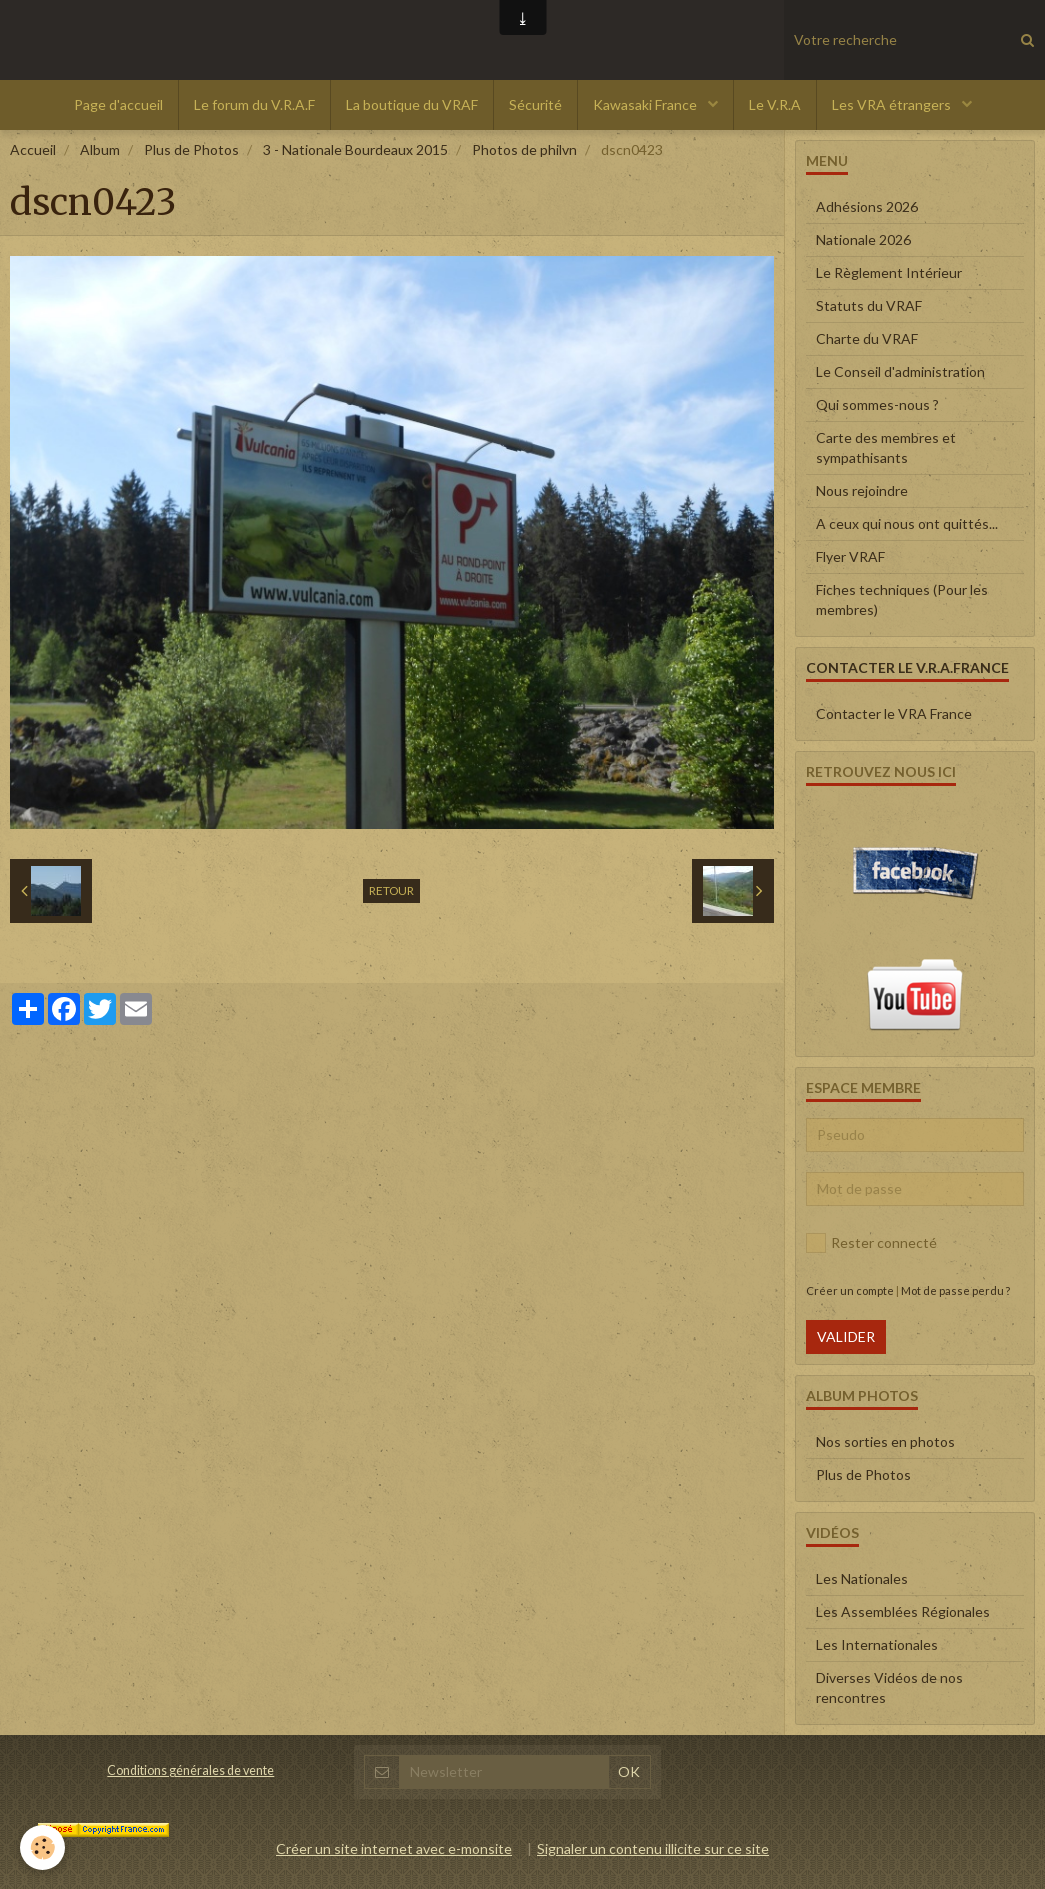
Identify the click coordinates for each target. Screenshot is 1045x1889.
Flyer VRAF (850, 556)
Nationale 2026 (863, 239)
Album (100, 149)
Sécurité (535, 104)
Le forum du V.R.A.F (254, 104)
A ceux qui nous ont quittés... (907, 523)
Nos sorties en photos (885, 1441)
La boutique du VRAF (412, 104)
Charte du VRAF (867, 338)
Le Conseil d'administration (900, 371)
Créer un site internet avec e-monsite (394, 1848)
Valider (846, 1336)
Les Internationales (877, 1644)
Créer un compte (850, 1290)
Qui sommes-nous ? (877, 404)
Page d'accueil (118, 104)
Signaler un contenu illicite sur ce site (653, 1848)
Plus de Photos (191, 149)
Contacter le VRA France (894, 713)
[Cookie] (42, 1847)
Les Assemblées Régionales (903, 1611)
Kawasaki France (646, 104)
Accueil (33, 149)
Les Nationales (862, 1578)
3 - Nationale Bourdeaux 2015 (355, 149)
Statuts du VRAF (869, 305)
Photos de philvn (524, 149)
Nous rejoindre (862, 490)
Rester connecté (871, 1243)
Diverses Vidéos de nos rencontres (889, 1687)
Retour (391, 890)
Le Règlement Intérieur (889, 272)
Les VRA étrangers (893, 104)
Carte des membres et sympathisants (886, 447)
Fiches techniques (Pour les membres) (902, 599)
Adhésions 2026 (867, 206)
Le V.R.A (775, 104)
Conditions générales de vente (190, 1770)
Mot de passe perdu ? (955, 1290)
